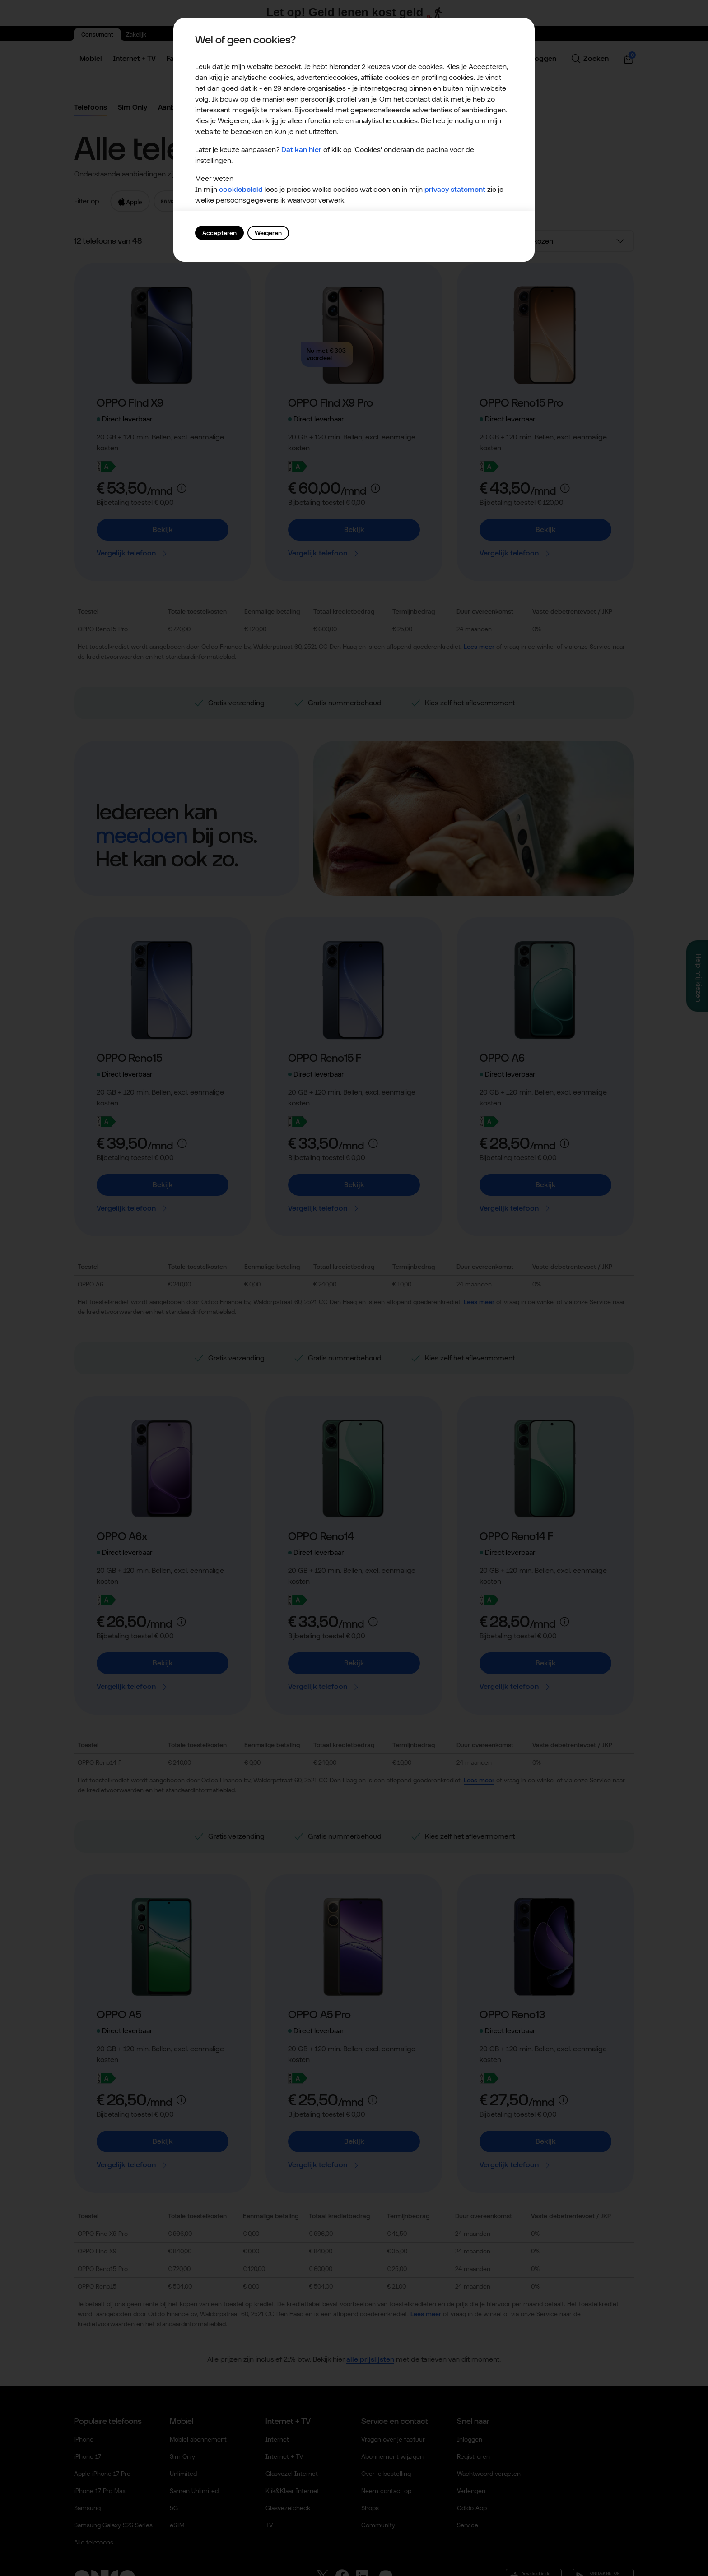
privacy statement (454, 189)
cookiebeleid (241, 189)
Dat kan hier (301, 149)
